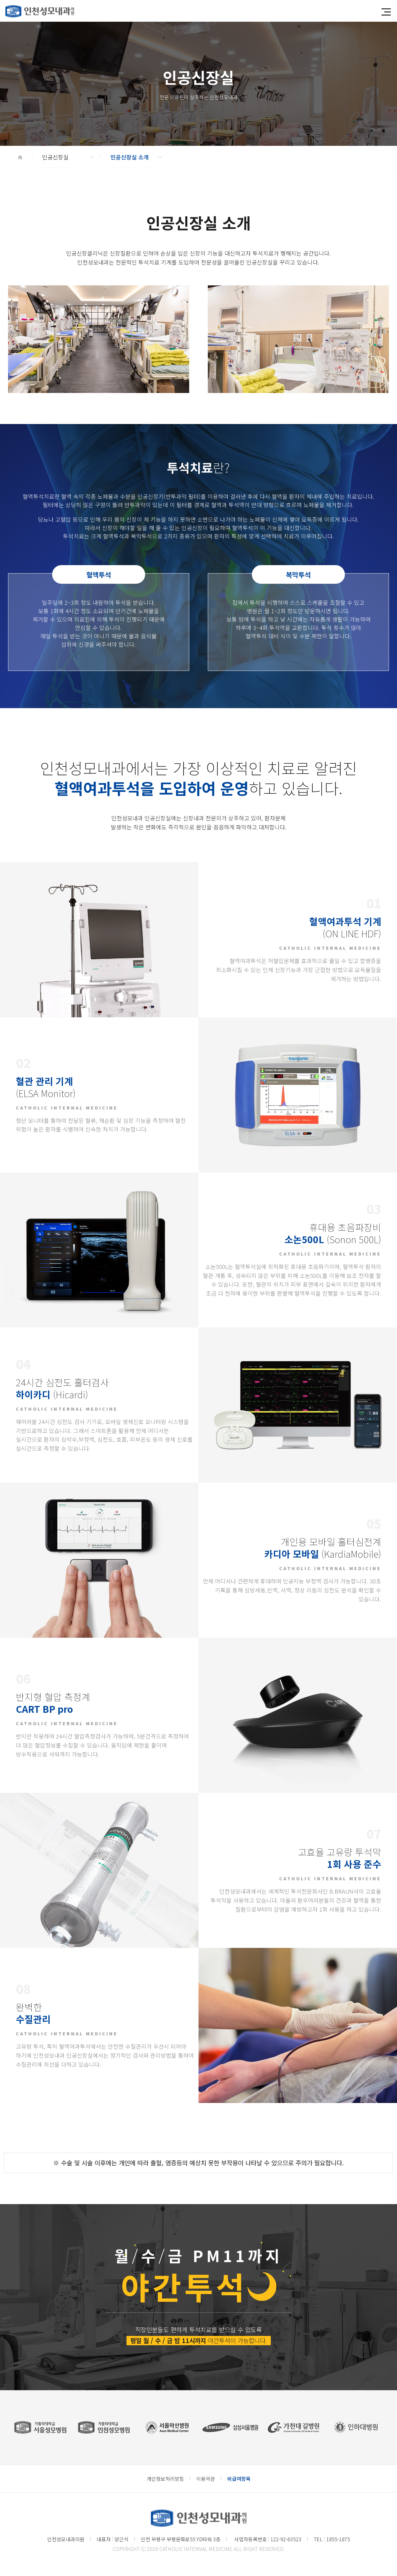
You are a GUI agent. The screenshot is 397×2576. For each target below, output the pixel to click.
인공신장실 (68, 157)
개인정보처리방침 (165, 2478)
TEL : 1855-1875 (332, 2539)
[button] (386, 12)
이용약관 (205, 2478)
